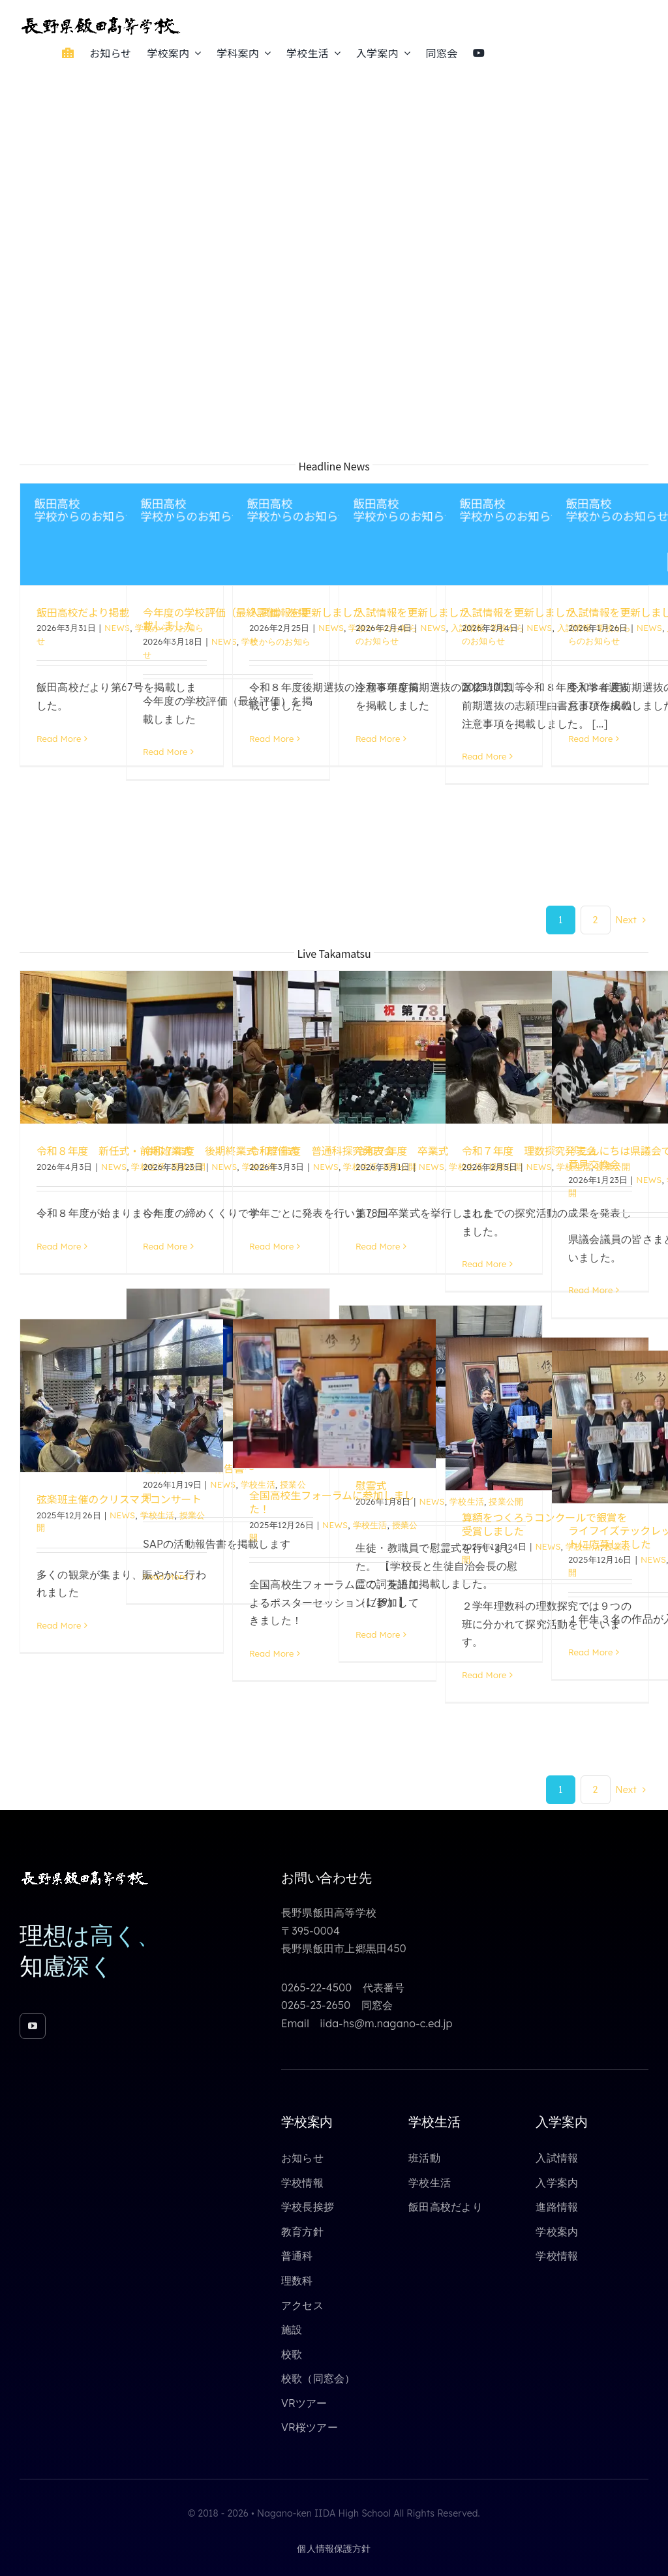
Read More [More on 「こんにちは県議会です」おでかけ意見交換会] (590, 1290)
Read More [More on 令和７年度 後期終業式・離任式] (165, 1246)
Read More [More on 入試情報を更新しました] (271, 738)
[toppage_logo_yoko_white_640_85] (85, 1875)
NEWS (117, 627)
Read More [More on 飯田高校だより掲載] (59, 738)
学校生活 (157, 1515)
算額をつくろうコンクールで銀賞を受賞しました (544, 1524)
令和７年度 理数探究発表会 (529, 1150)
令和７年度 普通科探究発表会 (321, 1150)
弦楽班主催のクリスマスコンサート (119, 1499)
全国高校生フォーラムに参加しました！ (331, 1501)
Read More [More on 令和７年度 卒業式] (378, 1246)
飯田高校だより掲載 (83, 612)
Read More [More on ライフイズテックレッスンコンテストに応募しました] (590, 1652)
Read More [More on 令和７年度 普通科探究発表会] (271, 1246)
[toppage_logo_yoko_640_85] (101, 20)
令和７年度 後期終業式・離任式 (220, 1150)
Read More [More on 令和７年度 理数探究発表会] (484, 1264)
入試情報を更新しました (306, 612)
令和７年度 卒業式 (402, 1150)
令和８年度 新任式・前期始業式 (114, 1150)
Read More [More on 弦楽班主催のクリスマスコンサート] (59, 1625)
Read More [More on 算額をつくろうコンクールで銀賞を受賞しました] (484, 1675)
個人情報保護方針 (334, 2548)
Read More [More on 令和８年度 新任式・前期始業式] (59, 1246)
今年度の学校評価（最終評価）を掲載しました (225, 619)
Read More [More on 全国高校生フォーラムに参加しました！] (271, 1653)
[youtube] (33, 2026)
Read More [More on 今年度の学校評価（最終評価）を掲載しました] (165, 751)
